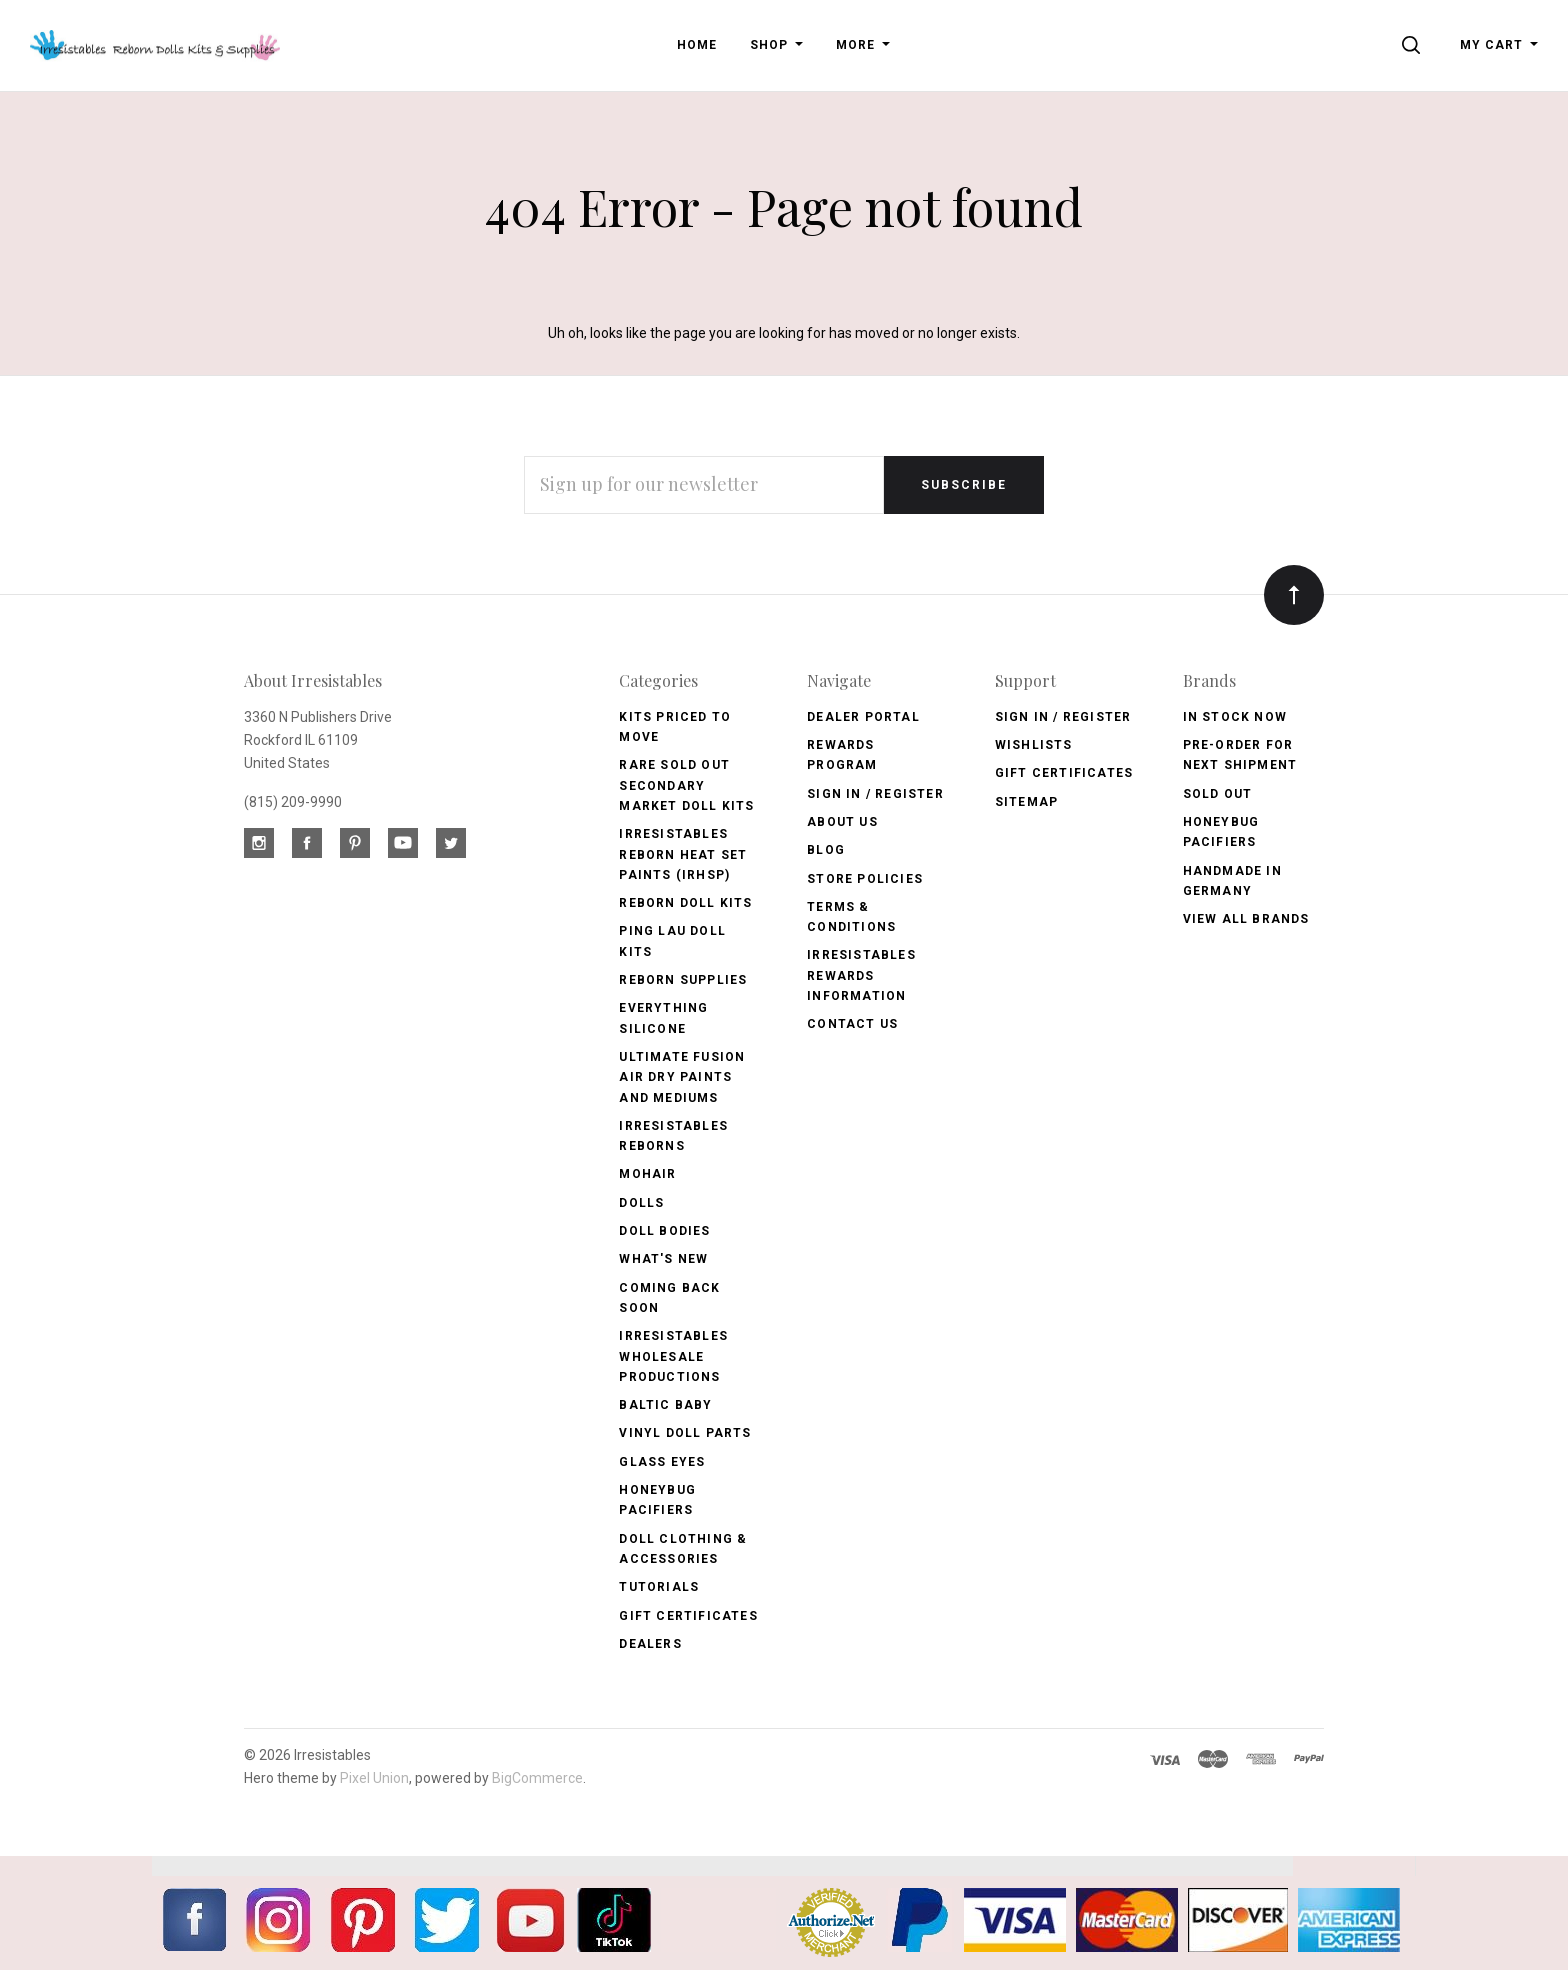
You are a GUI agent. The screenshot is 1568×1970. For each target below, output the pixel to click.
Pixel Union (374, 1778)
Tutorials (659, 1587)
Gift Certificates (688, 1616)
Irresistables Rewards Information (861, 975)
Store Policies (865, 879)
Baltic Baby (665, 1405)
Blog (826, 850)
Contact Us (852, 1024)
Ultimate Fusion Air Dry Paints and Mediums (682, 1077)
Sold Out (1218, 794)
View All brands (1246, 919)
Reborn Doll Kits (685, 903)
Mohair (647, 1174)
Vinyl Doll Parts (685, 1433)
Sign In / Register (875, 794)
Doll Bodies (664, 1231)
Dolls (641, 1203)
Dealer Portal (863, 717)
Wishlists (1034, 745)
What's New (663, 1259)
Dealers (650, 1644)
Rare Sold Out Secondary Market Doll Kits (686, 785)
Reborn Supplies (683, 980)
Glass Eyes (662, 1462)
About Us (842, 822)
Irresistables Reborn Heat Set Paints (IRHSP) (683, 854)
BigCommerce (537, 1778)
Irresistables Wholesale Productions (673, 1356)
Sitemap (1026, 802)
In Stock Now (1235, 717)
